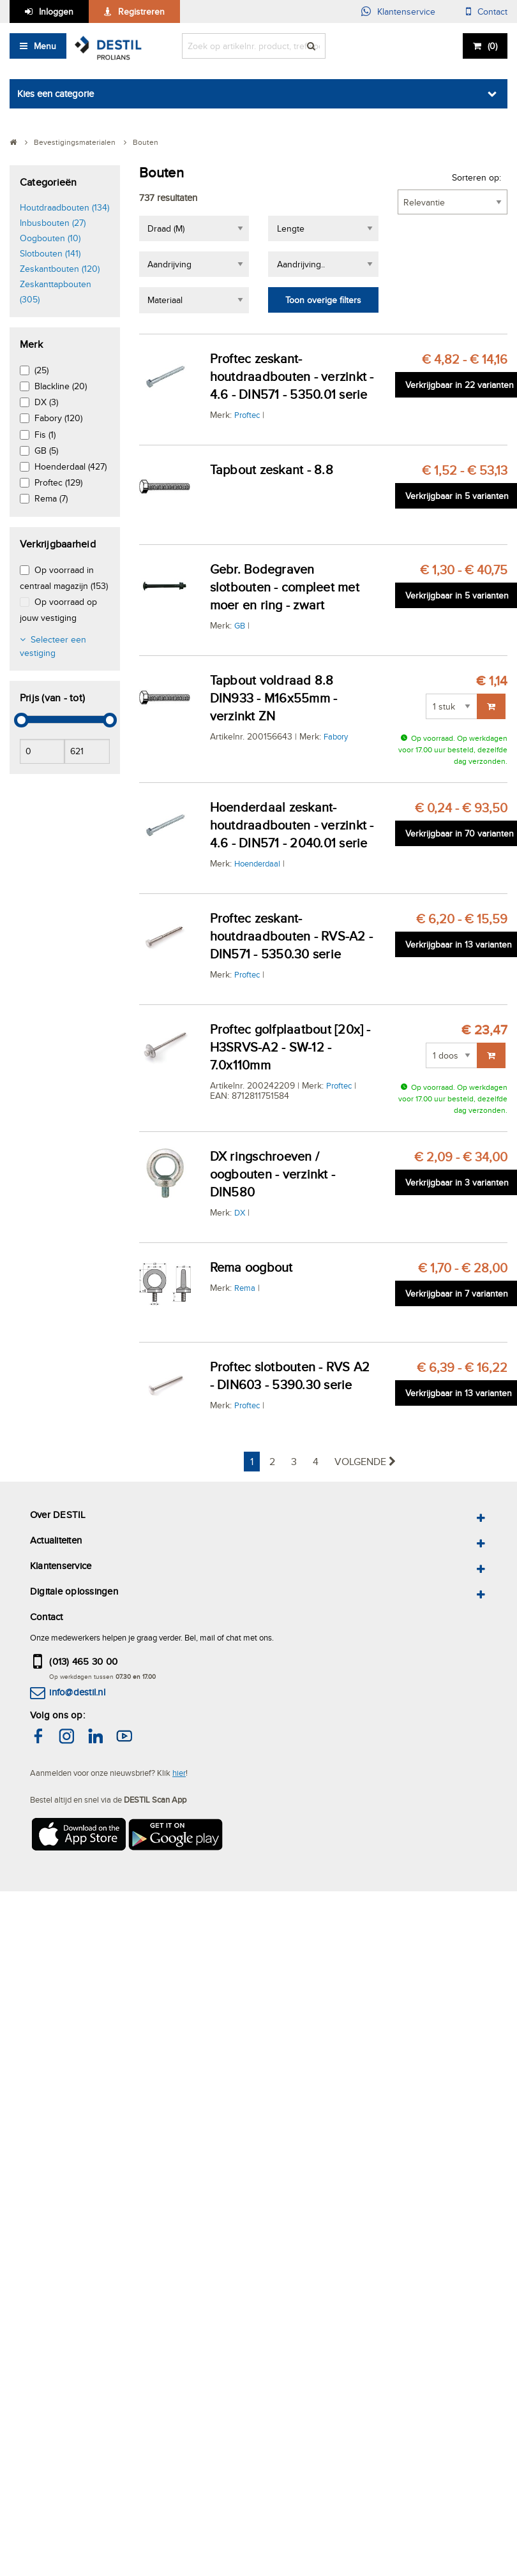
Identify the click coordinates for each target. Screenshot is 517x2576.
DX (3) (46, 402)
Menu (45, 46)
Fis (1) (45, 434)
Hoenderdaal (257, 863)
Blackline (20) (60, 386)
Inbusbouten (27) (53, 222)
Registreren (141, 11)
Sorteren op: (476, 177)
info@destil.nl (77, 1692)
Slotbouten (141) (50, 253)
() (492, 46)
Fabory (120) (58, 418)
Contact (492, 11)
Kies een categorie (55, 93)
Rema (244, 1287)
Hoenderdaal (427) (70, 466)
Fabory (336, 736)
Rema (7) (51, 498)
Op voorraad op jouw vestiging (58, 609)
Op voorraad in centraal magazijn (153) (64, 577)
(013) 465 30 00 (83, 1661)
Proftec (247, 415)
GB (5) (46, 450)
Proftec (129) (58, 482)
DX (239, 1212)
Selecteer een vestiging (53, 646)
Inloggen (56, 11)
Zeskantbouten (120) (60, 268)
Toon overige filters (323, 300)
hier (179, 1772)
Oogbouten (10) (50, 238)
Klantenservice (406, 11)
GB (239, 625)
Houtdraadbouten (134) (64, 207)
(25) (41, 370)
